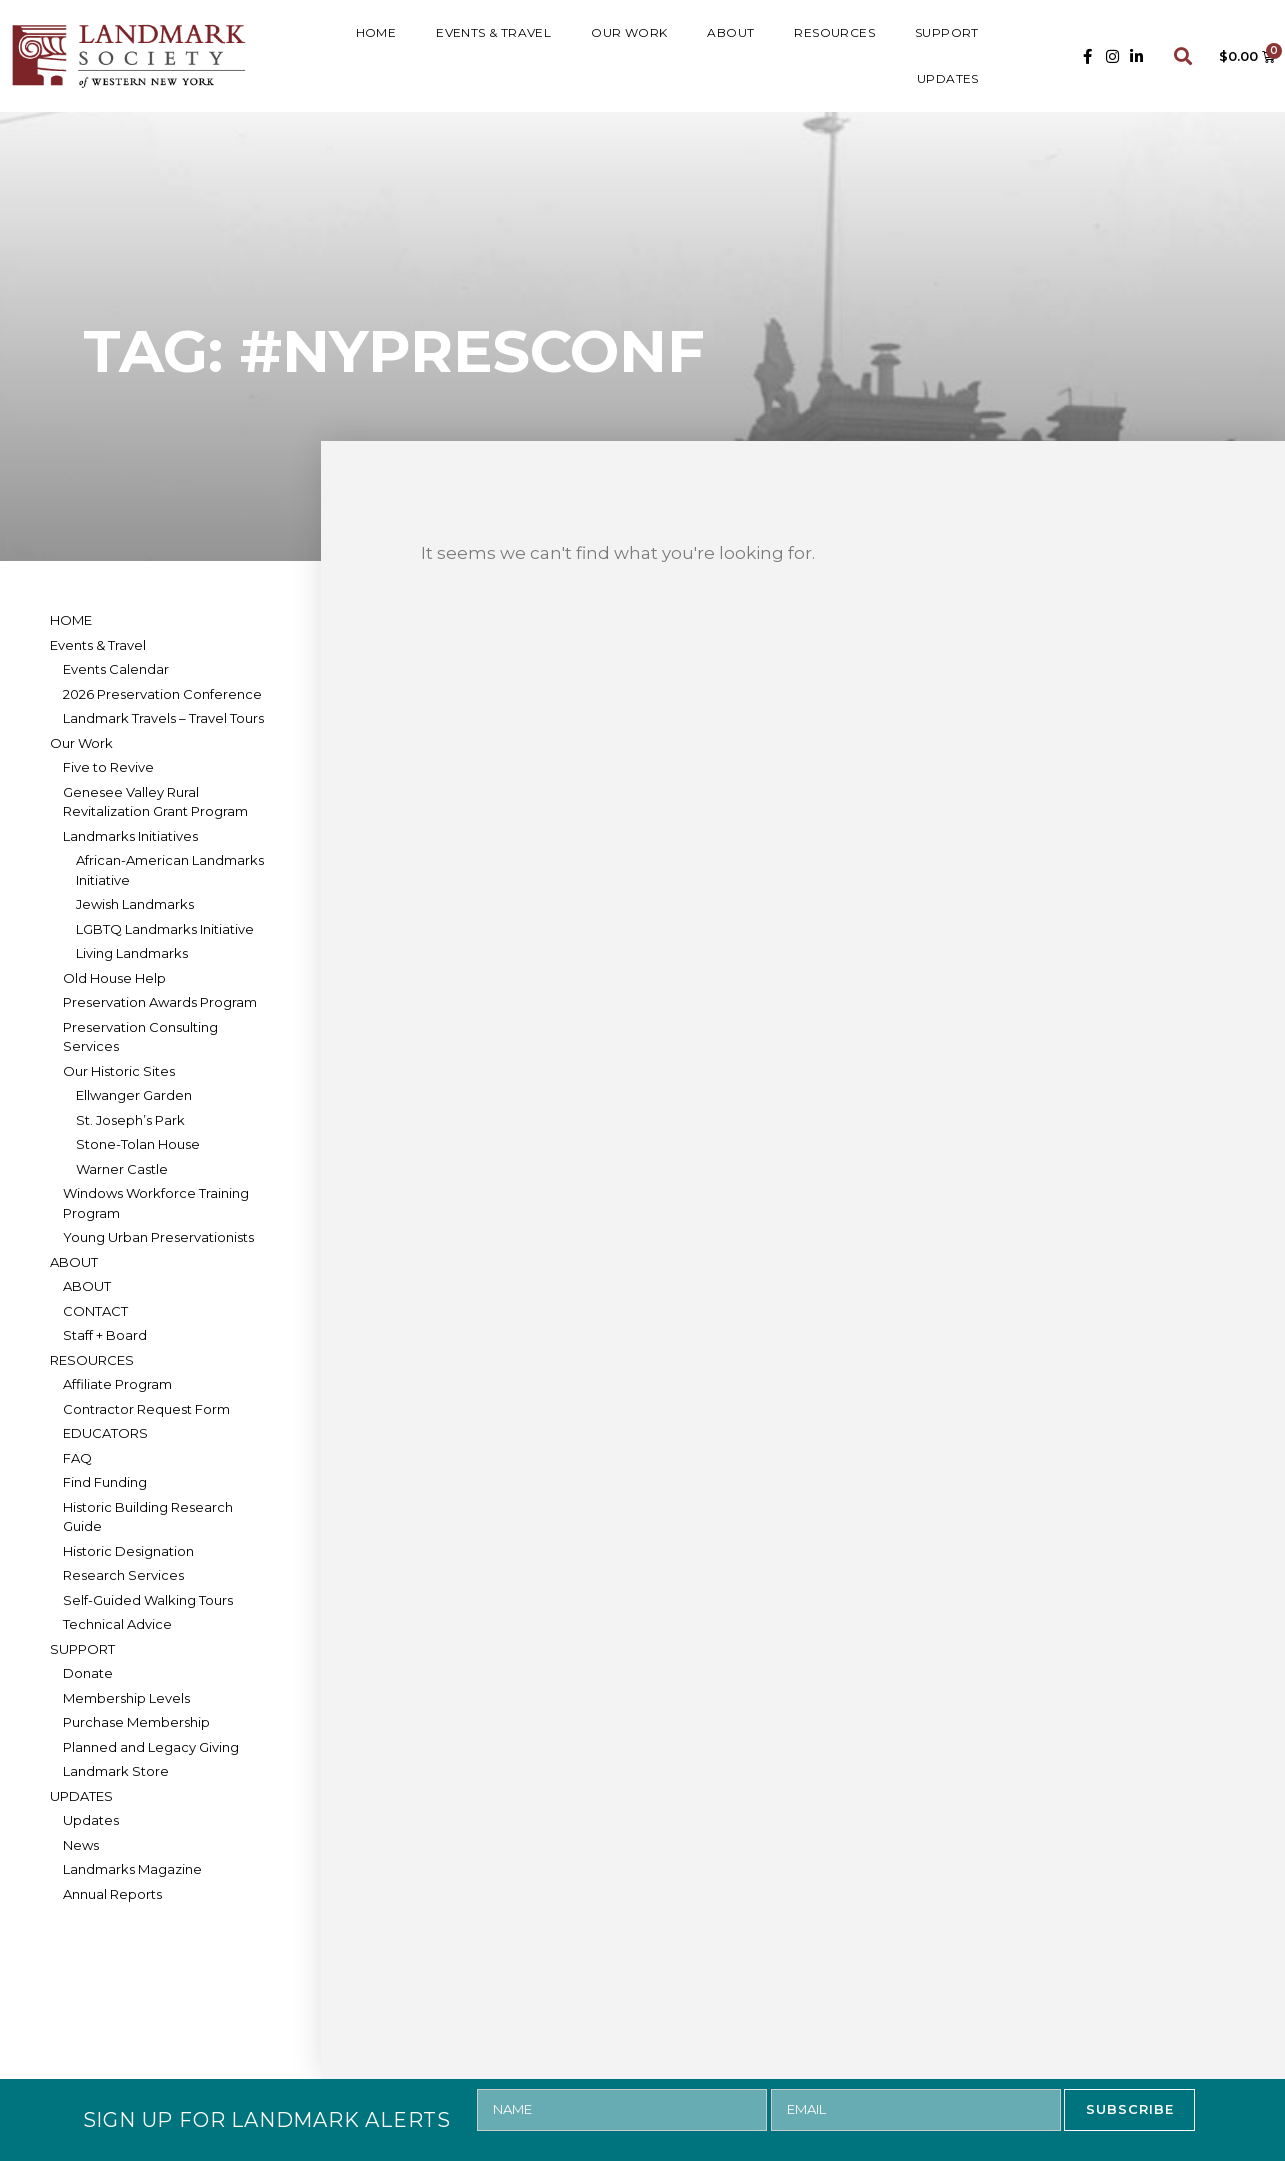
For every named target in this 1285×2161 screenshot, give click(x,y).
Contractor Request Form (146, 1409)
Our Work (629, 32)
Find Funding (105, 1482)
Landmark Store (116, 1771)
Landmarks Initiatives (130, 836)
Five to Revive (108, 767)
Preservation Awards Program (160, 1002)
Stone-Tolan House (138, 1144)
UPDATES (948, 78)
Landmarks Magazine (132, 1869)
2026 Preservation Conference (162, 694)
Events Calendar (116, 669)
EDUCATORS (105, 1433)
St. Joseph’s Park (130, 1120)
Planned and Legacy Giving (151, 1747)
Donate (88, 1673)
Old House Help (114, 978)
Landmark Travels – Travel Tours (163, 718)
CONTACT (95, 1311)
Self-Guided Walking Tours (148, 1600)
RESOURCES (834, 32)
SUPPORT (947, 32)
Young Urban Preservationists (158, 1237)
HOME (376, 32)
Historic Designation (128, 1551)
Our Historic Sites (119, 1071)
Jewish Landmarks (135, 904)
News (81, 1845)
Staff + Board (105, 1335)
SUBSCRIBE (1130, 2109)
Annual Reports (112, 1894)
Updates (91, 1820)
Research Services (123, 1575)
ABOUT (730, 32)
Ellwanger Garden (134, 1095)
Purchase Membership (136, 1722)
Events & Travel (493, 32)
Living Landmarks (132, 953)
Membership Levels (126, 1698)
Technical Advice (117, 1624)
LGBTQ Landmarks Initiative (165, 929)
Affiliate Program (117, 1384)
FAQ (77, 1458)
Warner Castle (122, 1169)
